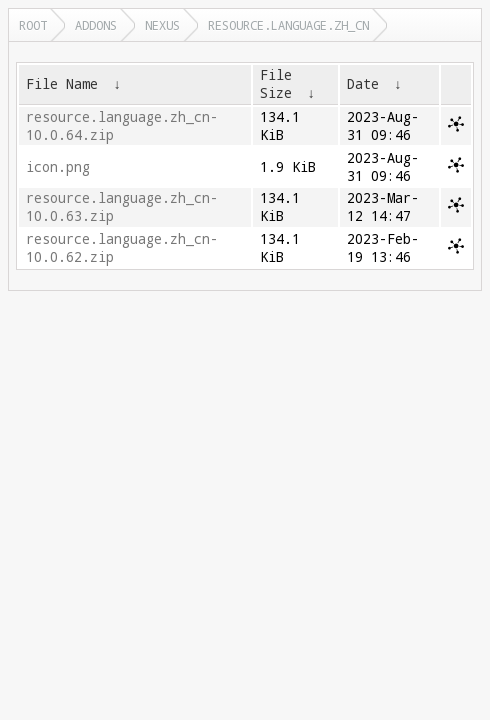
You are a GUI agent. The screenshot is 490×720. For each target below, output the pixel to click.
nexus (162, 25)
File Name (62, 84)
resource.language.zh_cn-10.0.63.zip (122, 207)
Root (33, 25)
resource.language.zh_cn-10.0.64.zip (122, 126)
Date (363, 84)
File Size (276, 84)
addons (96, 25)
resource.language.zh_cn (288, 25)
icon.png (58, 167)
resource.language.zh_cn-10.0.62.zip (122, 248)
